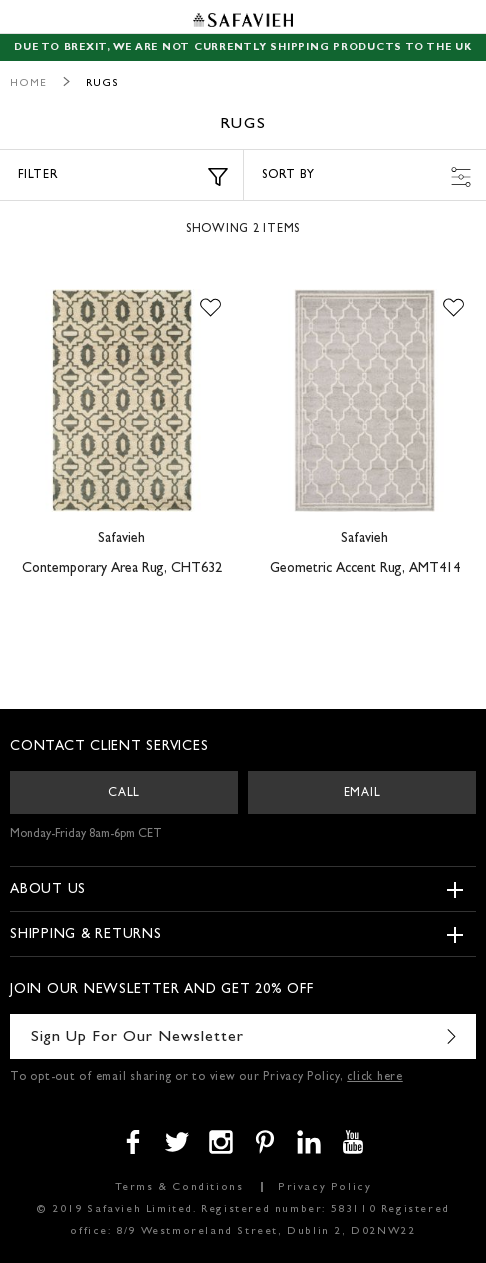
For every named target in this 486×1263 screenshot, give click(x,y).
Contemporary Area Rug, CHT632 (122, 569)
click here (375, 1078)
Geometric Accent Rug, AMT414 (365, 569)
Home (28, 83)
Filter (123, 177)
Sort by (366, 177)
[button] (210, 309)
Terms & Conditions (179, 1187)
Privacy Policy (324, 1187)
